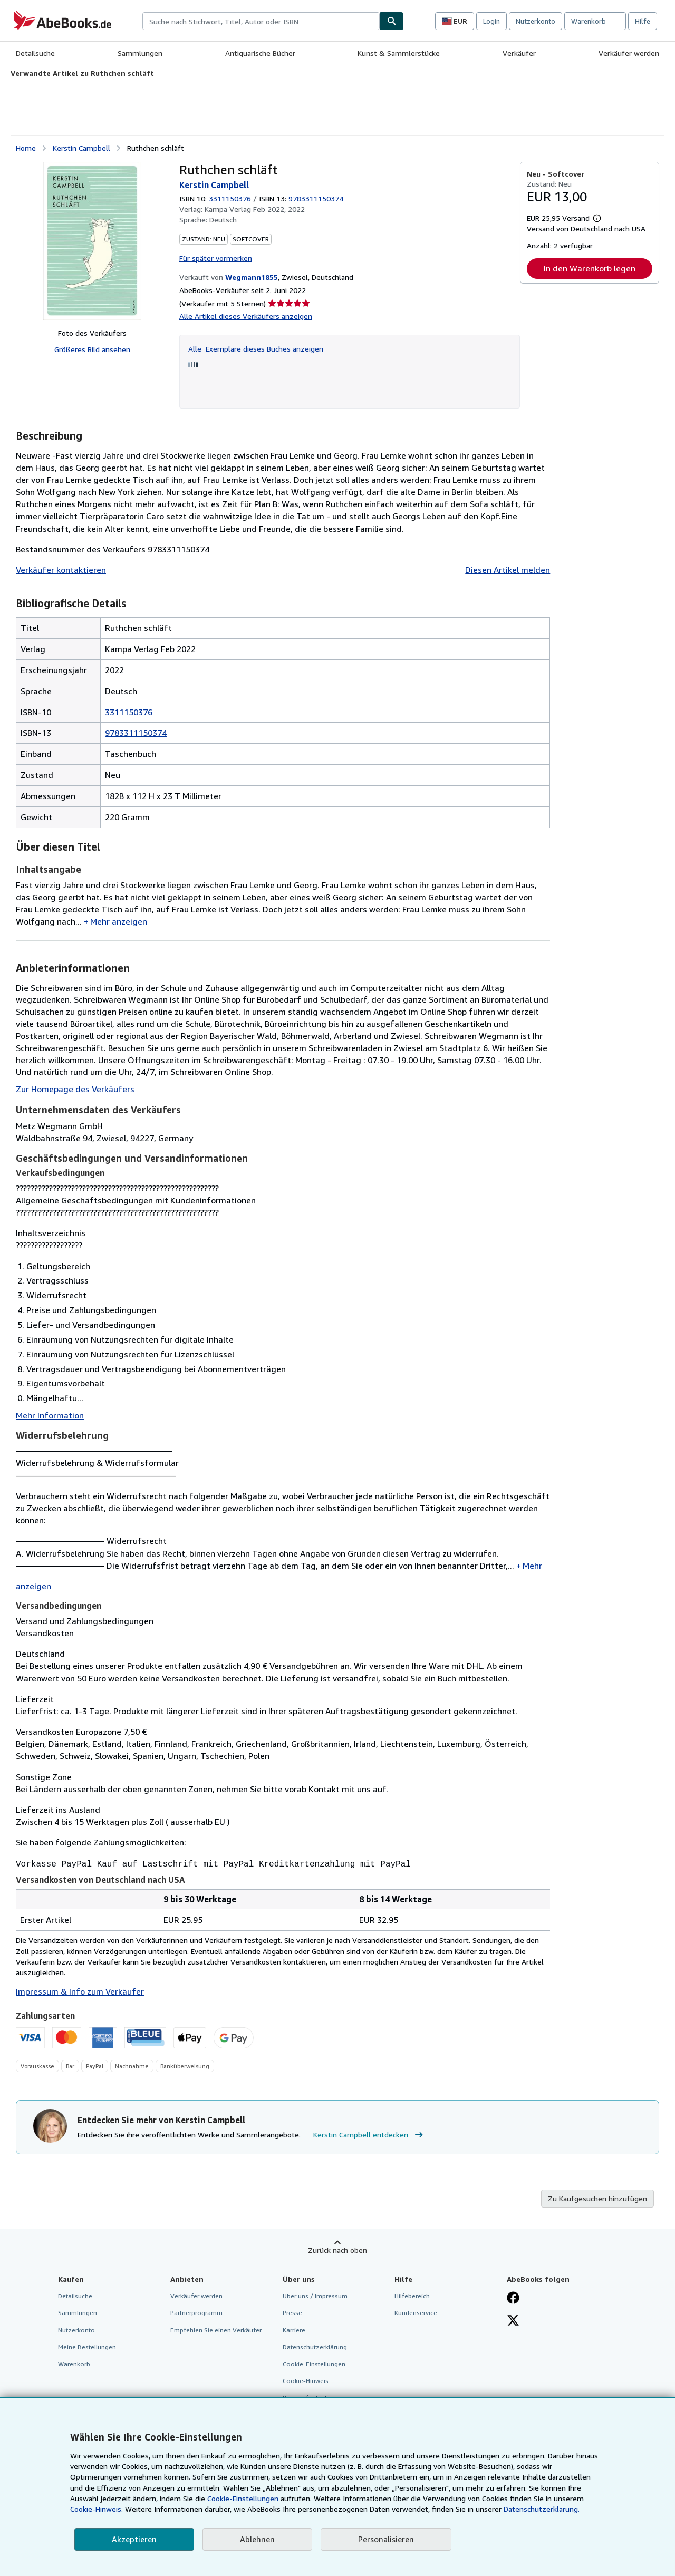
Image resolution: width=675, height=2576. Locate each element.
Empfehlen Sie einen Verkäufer (216, 2329)
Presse (292, 2312)
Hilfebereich (412, 2295)
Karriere (294, 2329)
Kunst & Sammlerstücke (399, 52)
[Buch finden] (391, 21)
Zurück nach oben (337, 2248)
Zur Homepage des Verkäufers (75, 1089)
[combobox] (261, 21)
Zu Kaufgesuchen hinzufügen (597, 2197)
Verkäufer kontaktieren (61, 570)
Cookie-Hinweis (306, 2380)
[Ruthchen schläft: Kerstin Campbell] (92, 241)
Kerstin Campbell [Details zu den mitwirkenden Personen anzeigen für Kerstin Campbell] (81, 147)
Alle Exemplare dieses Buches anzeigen (255, 348)
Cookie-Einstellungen (242, 2498)
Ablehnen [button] (257, 2539)
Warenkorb (74, 2363)
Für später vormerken (215, 258)
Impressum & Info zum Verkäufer (80, 1990)
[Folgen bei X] (513, 2320)
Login (491, 21)
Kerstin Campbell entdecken (369, 2133)
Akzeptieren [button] (134, 2539)
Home (26, 147)
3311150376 (230, 198)
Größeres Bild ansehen (92, 349)
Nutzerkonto (535, 21)
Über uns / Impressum (315, 2295)
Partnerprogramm (196, 2312)
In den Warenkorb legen (589, 268)
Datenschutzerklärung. (542, 2508)
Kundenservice (415, 2312)
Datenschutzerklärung (315, 2346)
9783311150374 (136, 732)
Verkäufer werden (629, 52)
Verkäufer (519, 52)
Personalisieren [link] (386, 2539)
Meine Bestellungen (87, 2346)
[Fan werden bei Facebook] (513, 2298)
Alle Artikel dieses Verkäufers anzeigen (245, 316)
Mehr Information (50, 1415)
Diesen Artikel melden (507, 570)
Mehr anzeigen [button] (118, 921)
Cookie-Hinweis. (96, 2508)
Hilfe (642, 21)
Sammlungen (140, 52)
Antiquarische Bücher (260, 52)
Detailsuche (35, 52)
